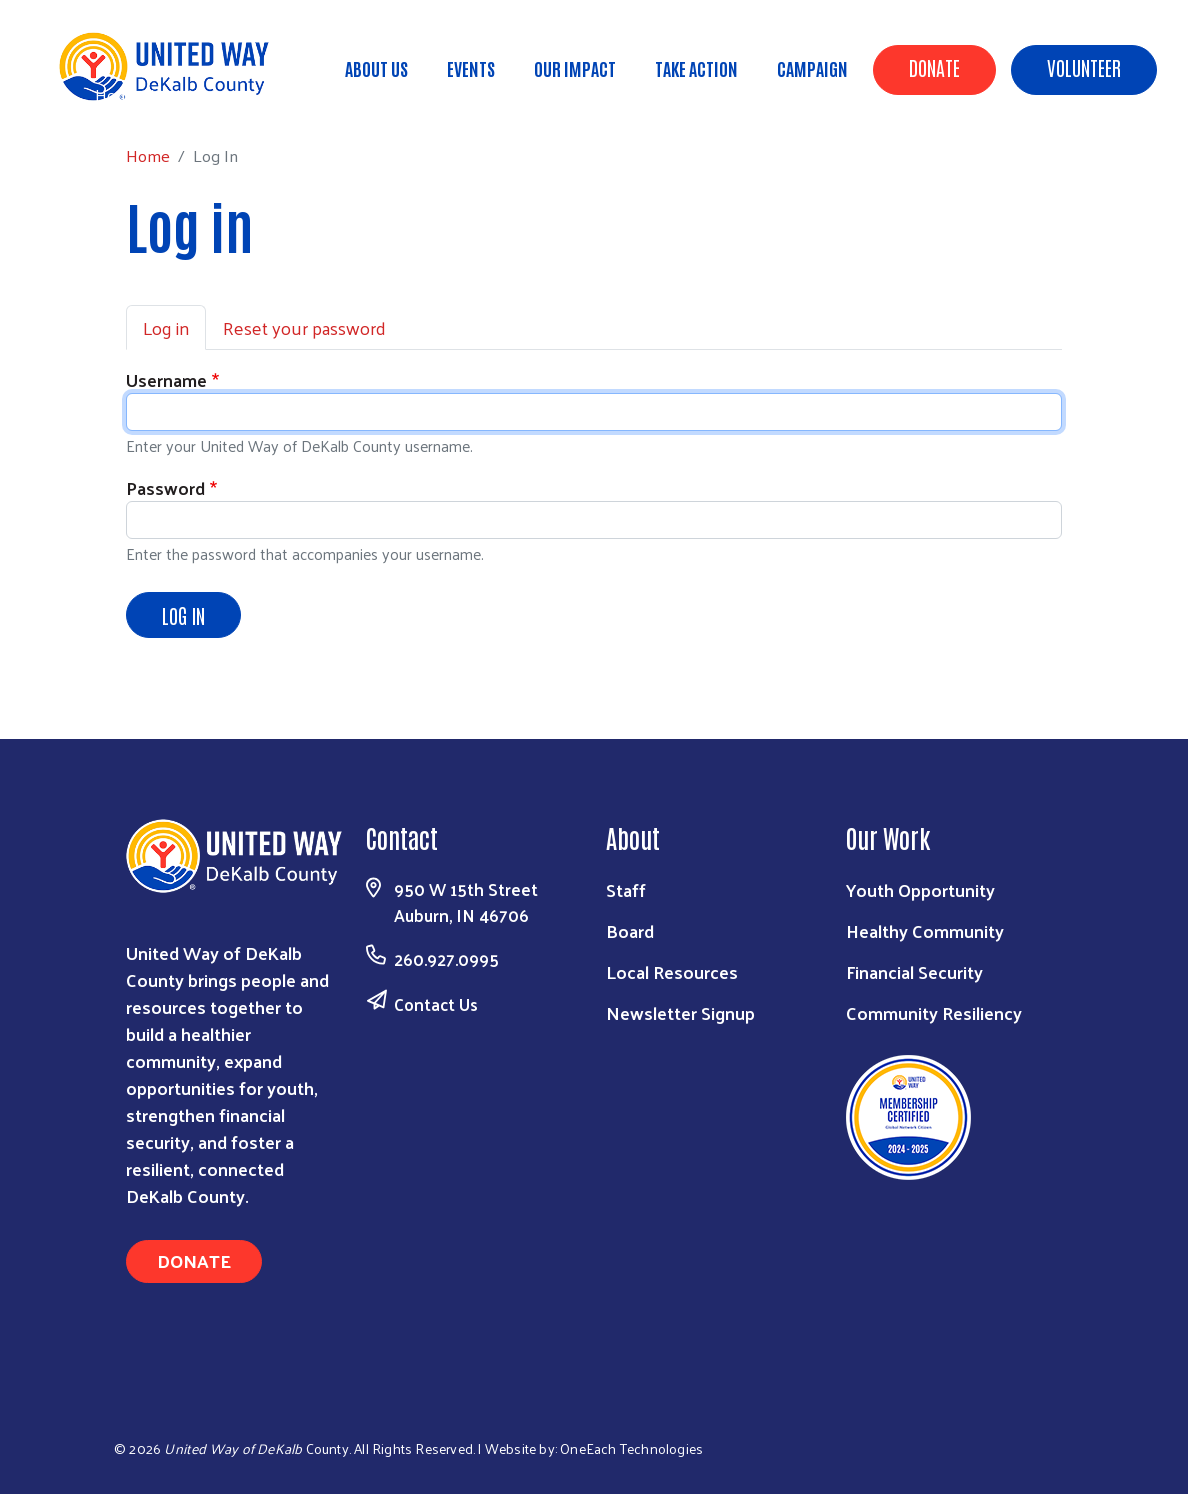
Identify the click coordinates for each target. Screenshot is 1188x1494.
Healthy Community (925, 930)
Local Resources (672, 971)
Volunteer (1084, 67)
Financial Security (914, 971)
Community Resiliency (934, 1012)
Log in (166, 327)
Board (630, 930)
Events (471, 68)
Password (165, 487)
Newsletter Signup (680, 1012)
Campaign (812, 68)
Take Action (696, 68)
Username (166, 379)
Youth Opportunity (920, 889)
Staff (626, 889)
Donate (934, 67)
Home (117, 94)
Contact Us (436, 1004)
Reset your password (304, 327)
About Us (376, 68)
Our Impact (575, 68)
